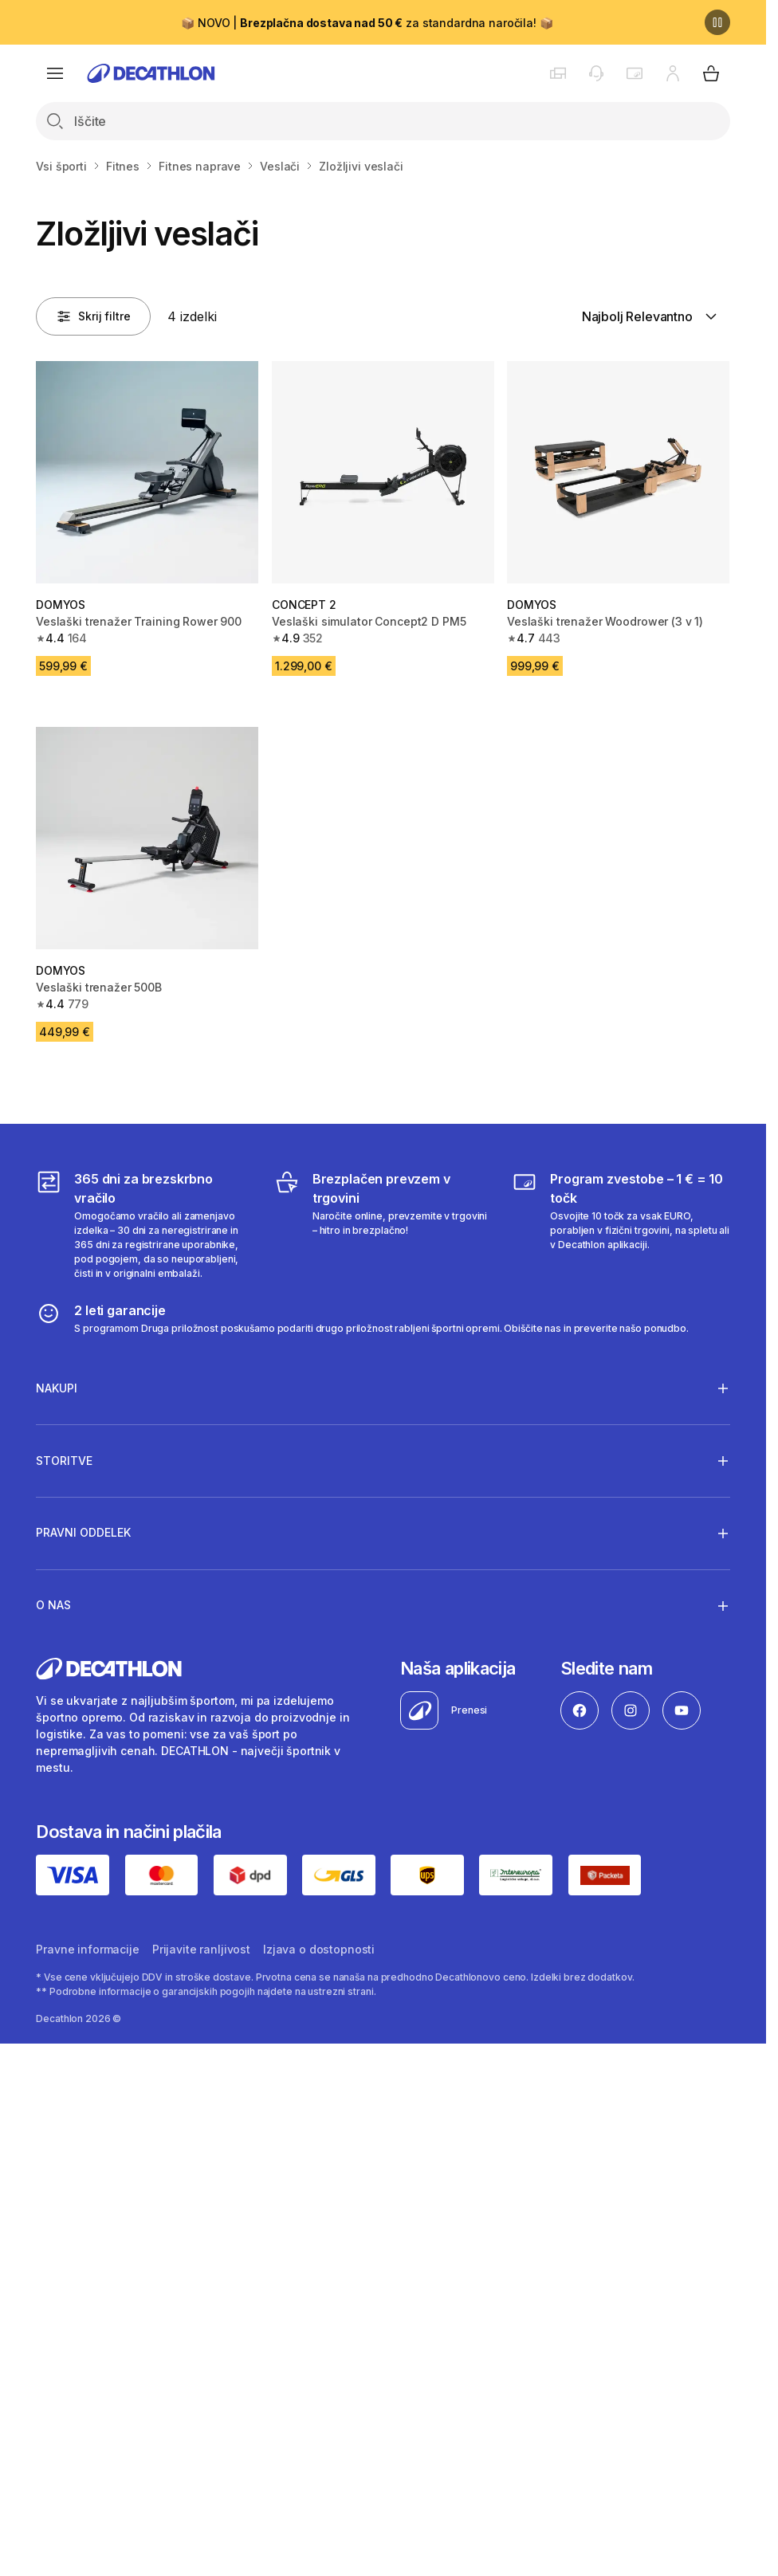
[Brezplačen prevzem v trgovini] (383, 1225)
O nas (53, 1605)
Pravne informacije (87, 1949)
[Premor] (717, 22)
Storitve (64, 1460)
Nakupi (56, 1387)
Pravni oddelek (83, 1532)
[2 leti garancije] (362, 1318)
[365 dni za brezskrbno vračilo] (144, 1225)
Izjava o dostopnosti (319, 1949)
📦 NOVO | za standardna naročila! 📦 (366, 22)
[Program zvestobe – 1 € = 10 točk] (620, 1225)
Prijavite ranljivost (201, 1949)
